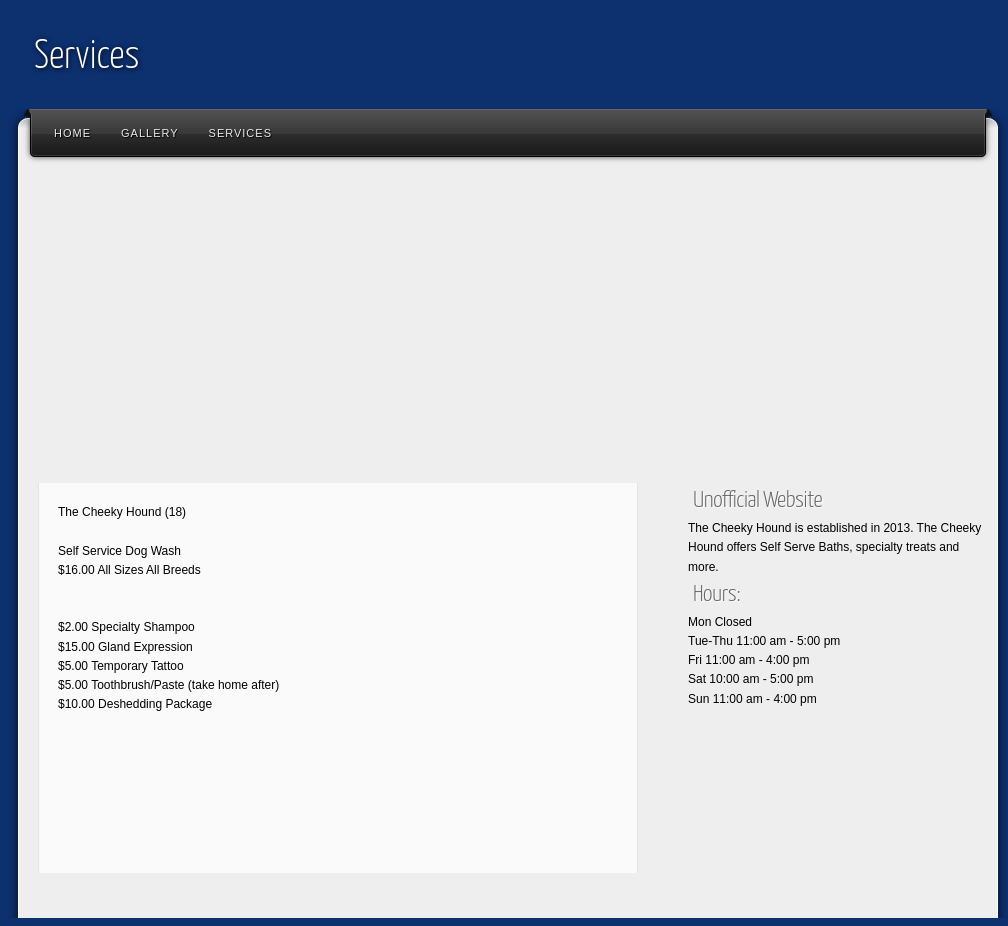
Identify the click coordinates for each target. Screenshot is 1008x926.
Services (86, 57)
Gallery (150, 133)
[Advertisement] (338, 325)
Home (72, 133)
